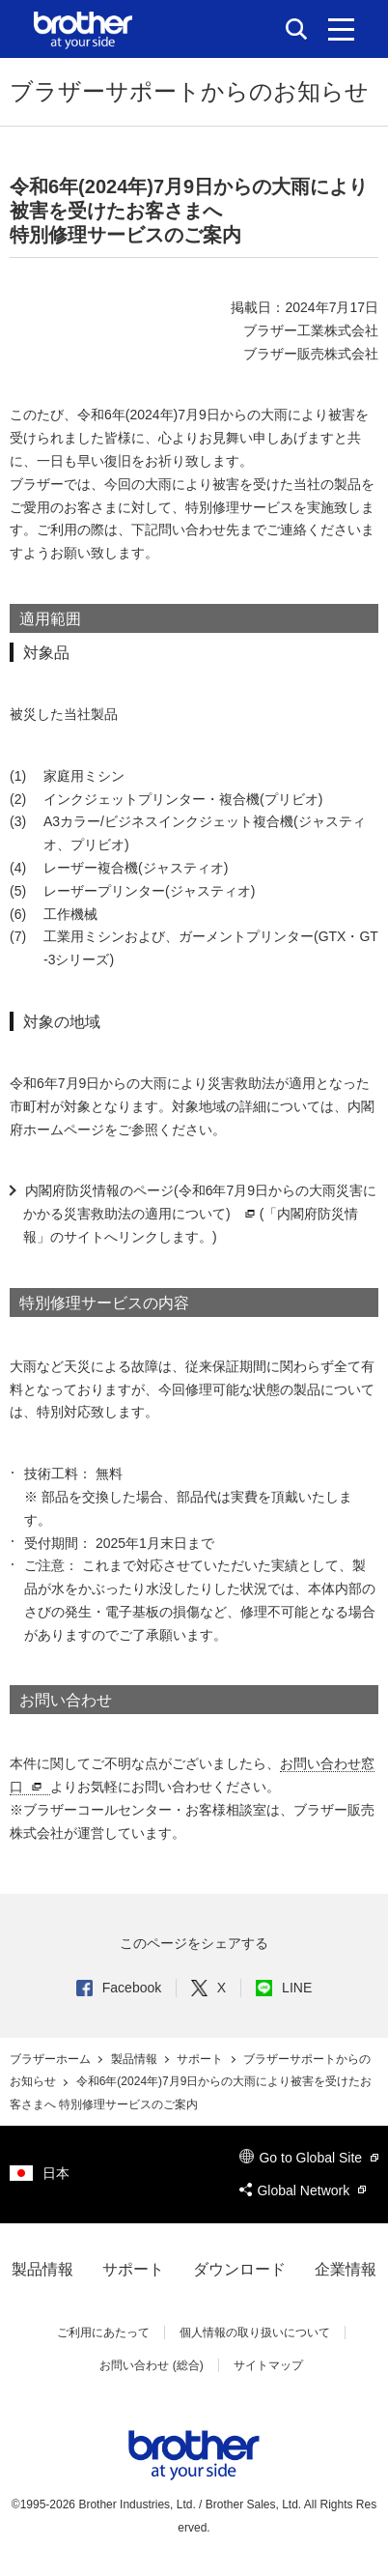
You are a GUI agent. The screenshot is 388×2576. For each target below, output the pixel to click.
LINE (284, 1987)
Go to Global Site (308, 2157)
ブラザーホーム (52, 2059)
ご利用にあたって (103, 2332)
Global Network (302, 2190)
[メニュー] (341, 29)
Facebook (118, 1987)
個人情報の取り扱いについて (255, 2332)
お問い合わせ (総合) (151, 2365)
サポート (201, 2059)
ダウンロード (239, 2269)
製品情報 (135, 2059)
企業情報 (345, 2269)
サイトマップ (268, 2365)
